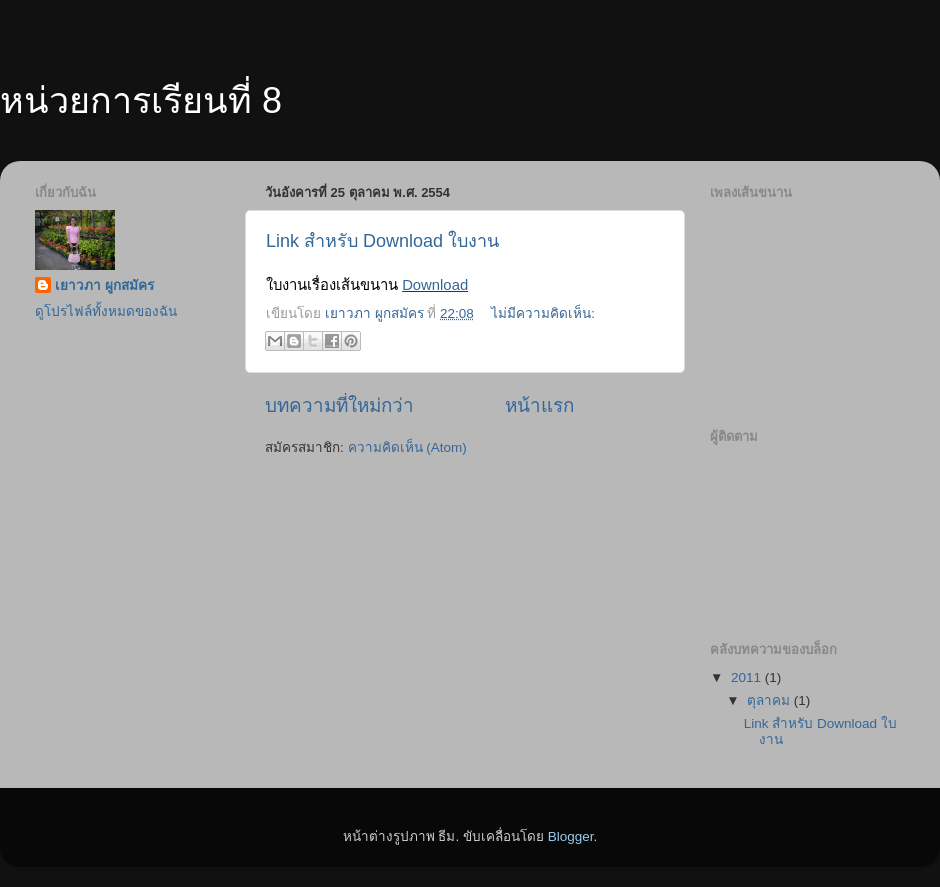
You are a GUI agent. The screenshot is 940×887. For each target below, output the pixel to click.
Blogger (571, 836)
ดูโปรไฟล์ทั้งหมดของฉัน (106, 311)
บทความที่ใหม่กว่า (339, 405)
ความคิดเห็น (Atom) (407, 447)
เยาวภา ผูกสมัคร (104, 285)
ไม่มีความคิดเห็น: (543, 313)
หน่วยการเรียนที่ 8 (141, 100)
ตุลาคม (770, 700)
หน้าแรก (539, 405)
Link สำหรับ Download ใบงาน (382, 241)
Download (435, 285)
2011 (748, 677)
